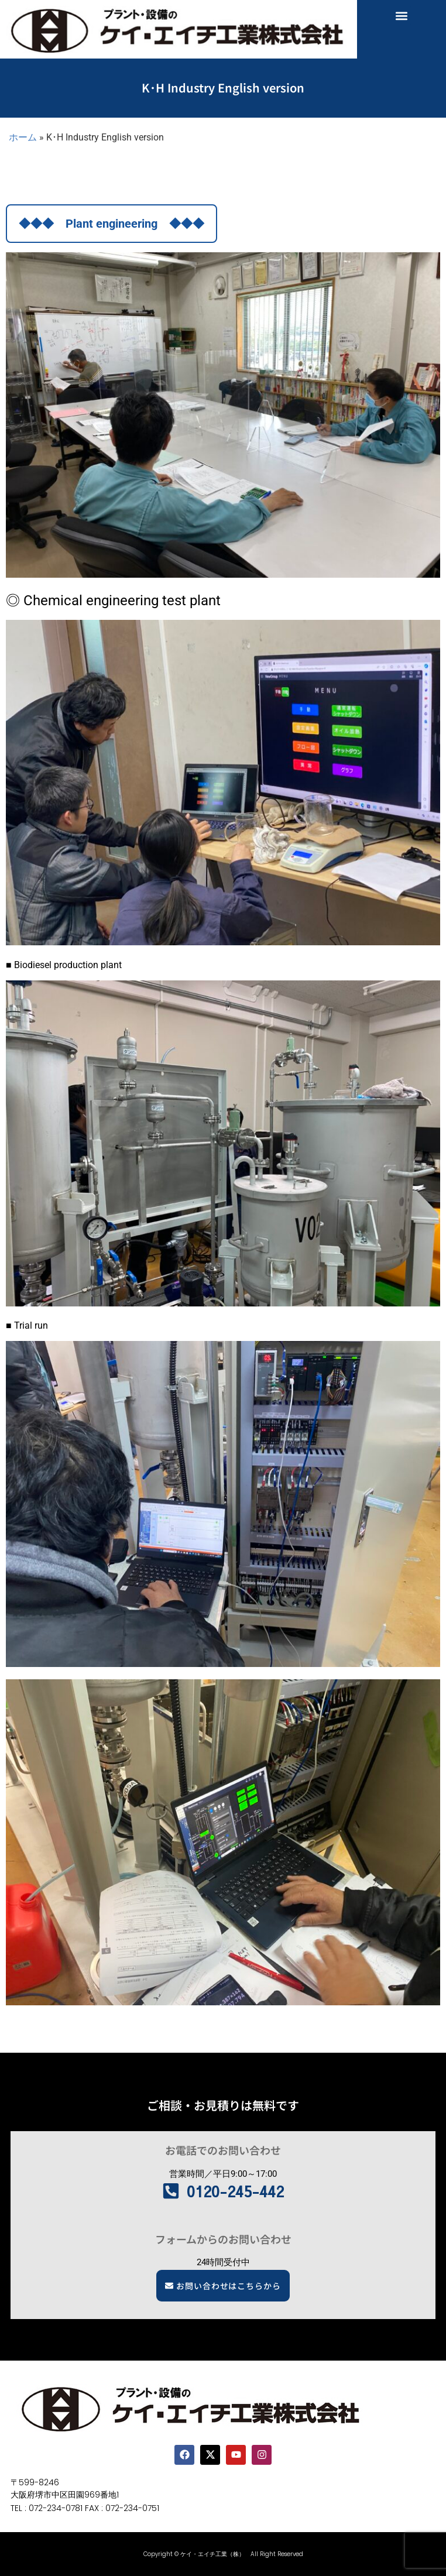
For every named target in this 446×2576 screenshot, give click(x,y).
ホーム (23, 137)
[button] (401, 15)
